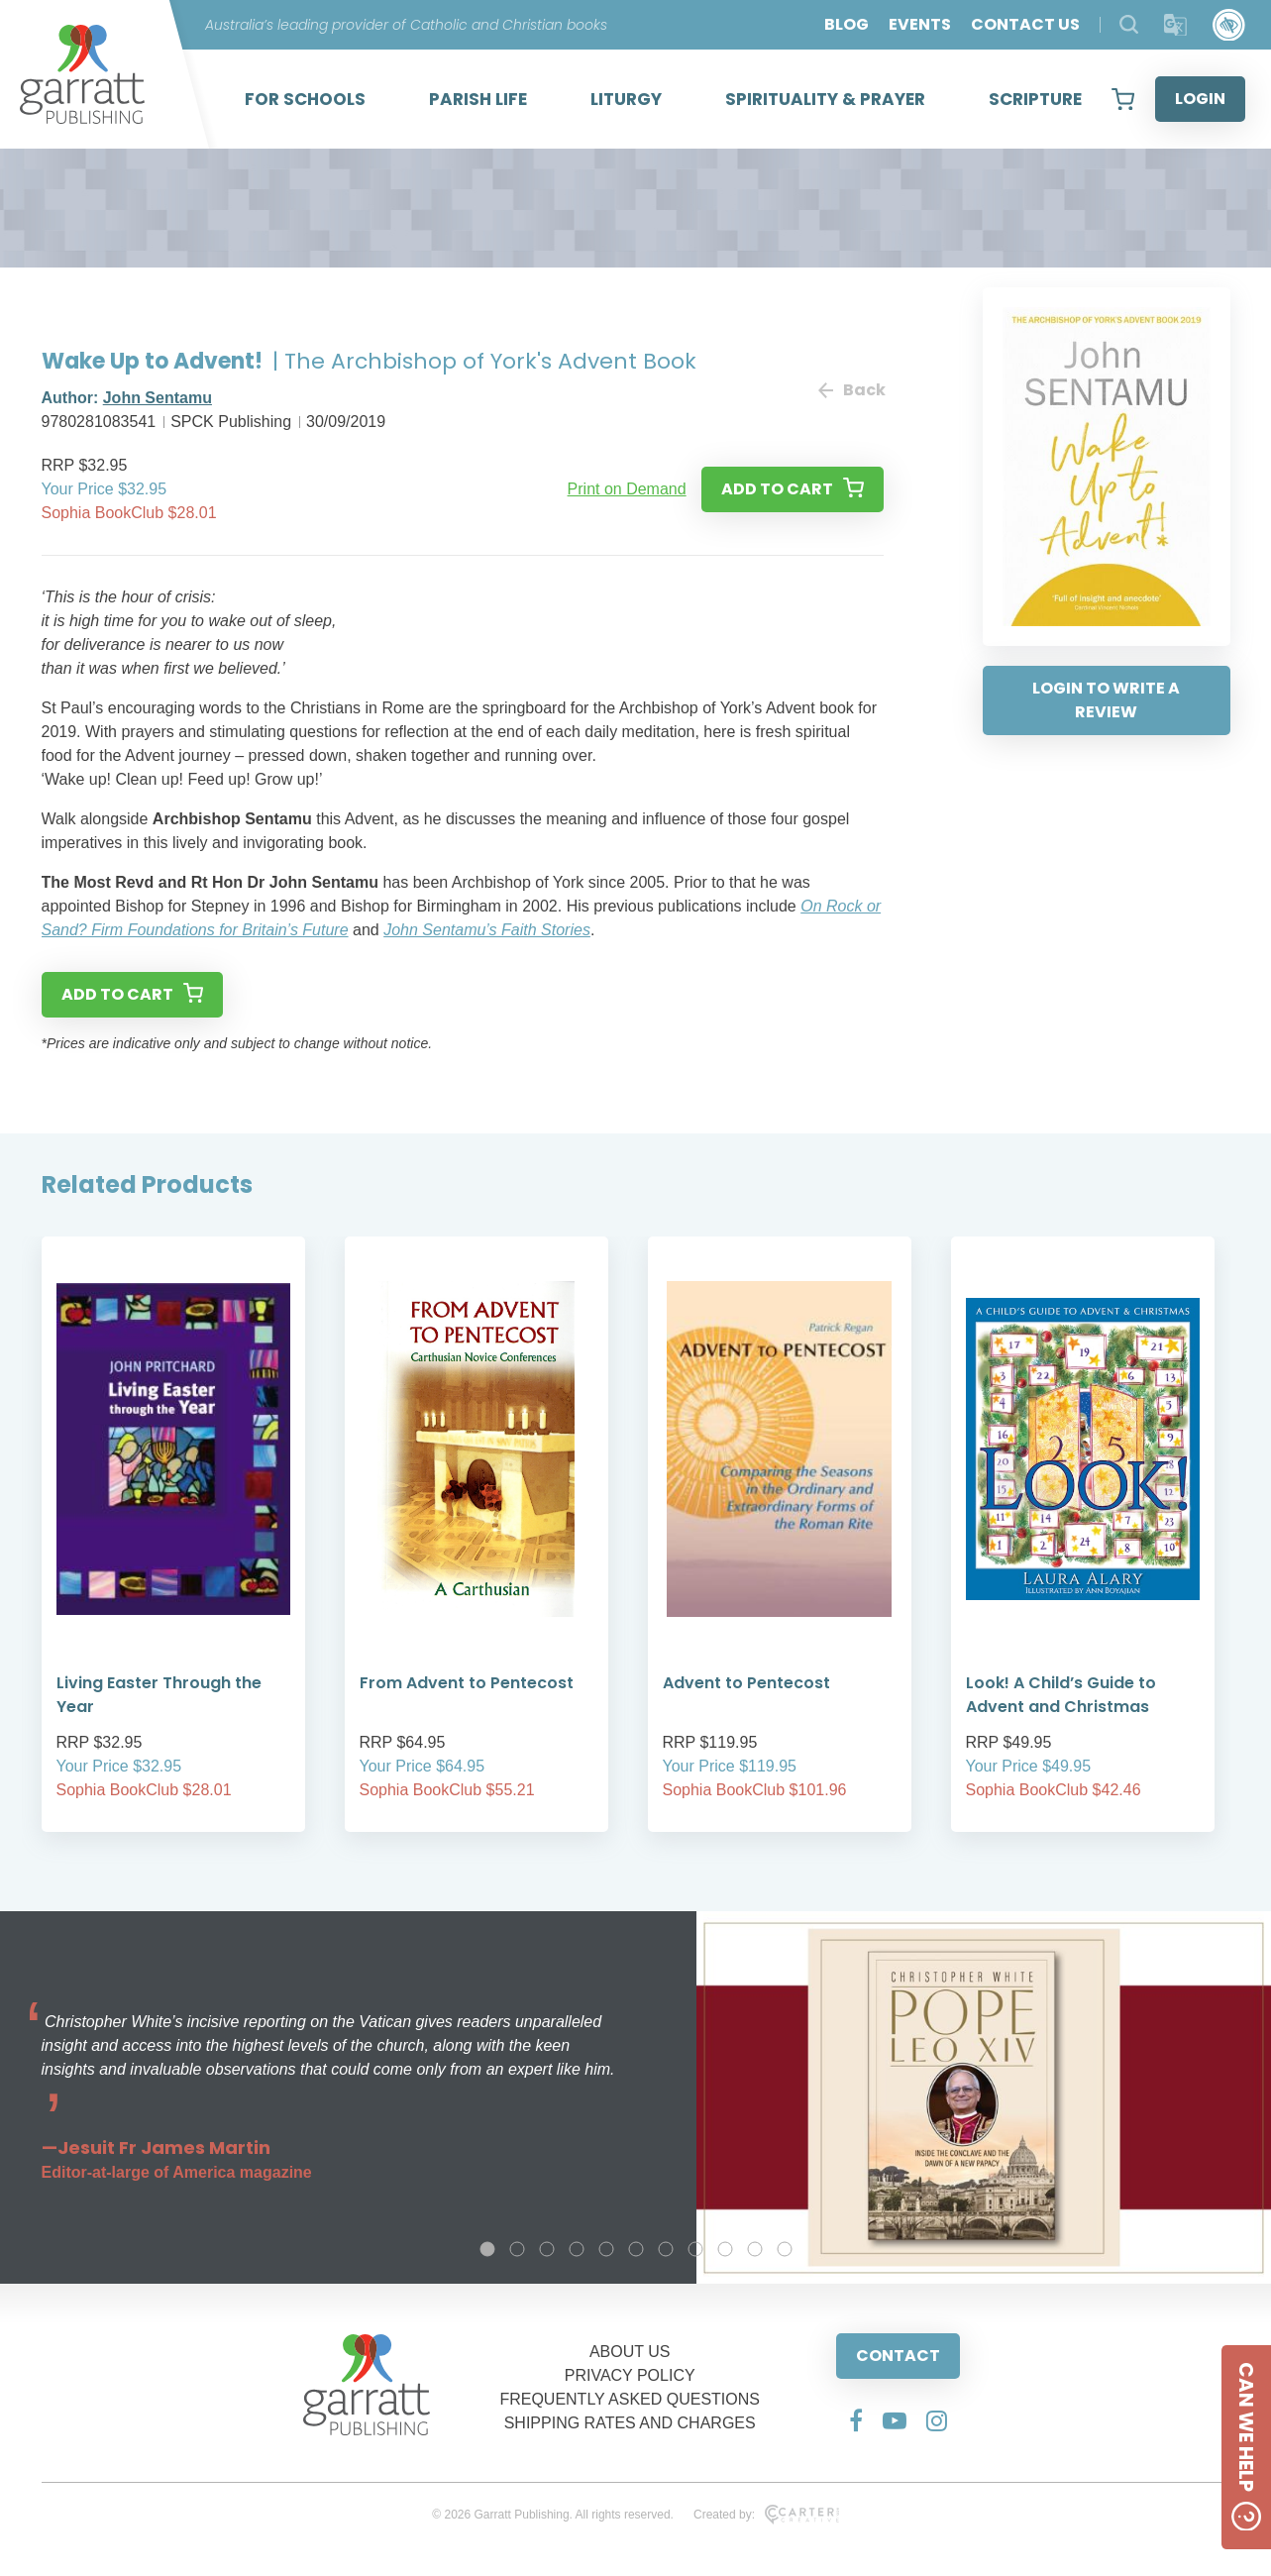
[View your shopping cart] (1123, 99)
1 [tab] (487, 2249)
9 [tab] (725, 2249)
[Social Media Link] (856, 2420)
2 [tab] (517, 2249)
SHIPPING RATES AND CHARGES (630, 2423)
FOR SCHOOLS (305, 99)
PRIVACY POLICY (630, 2375)
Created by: (766, 2514)
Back (851, 389)
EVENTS (920, 24)
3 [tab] (547, 2249)
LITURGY (626, 99)
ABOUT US (630, 2351)
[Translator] (1175, 25)
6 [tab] (636, 2249)
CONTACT (898, 2355)
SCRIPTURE (1035, 99)
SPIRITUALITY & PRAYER (825, 99)
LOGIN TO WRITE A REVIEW (1106, 700)
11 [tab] (784, 2249)
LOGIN (1200, 98)
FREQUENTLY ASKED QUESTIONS (629, 2399)
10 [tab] (755, 2249)
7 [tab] (666, 2249)
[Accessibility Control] (1229, 25)
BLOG (846, 24)
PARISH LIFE (478, 99)
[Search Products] (1128, 24)
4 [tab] (576, 2249)
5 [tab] (606, 2249)
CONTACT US (1025, 24)
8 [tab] (695, 2249)
